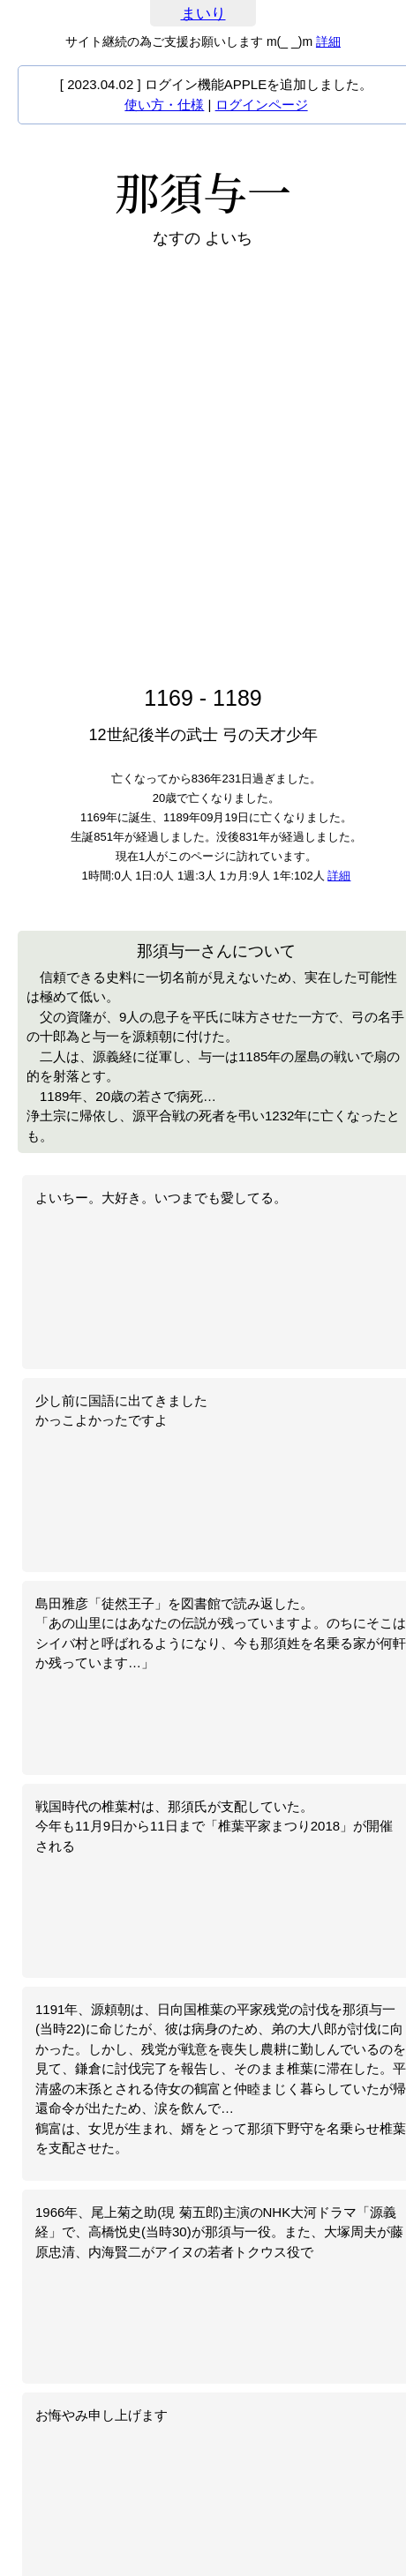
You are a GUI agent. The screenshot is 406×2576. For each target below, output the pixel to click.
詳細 (328, 41)
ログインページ (261, 104)
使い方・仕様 (164, 104)
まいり (203, 13)
